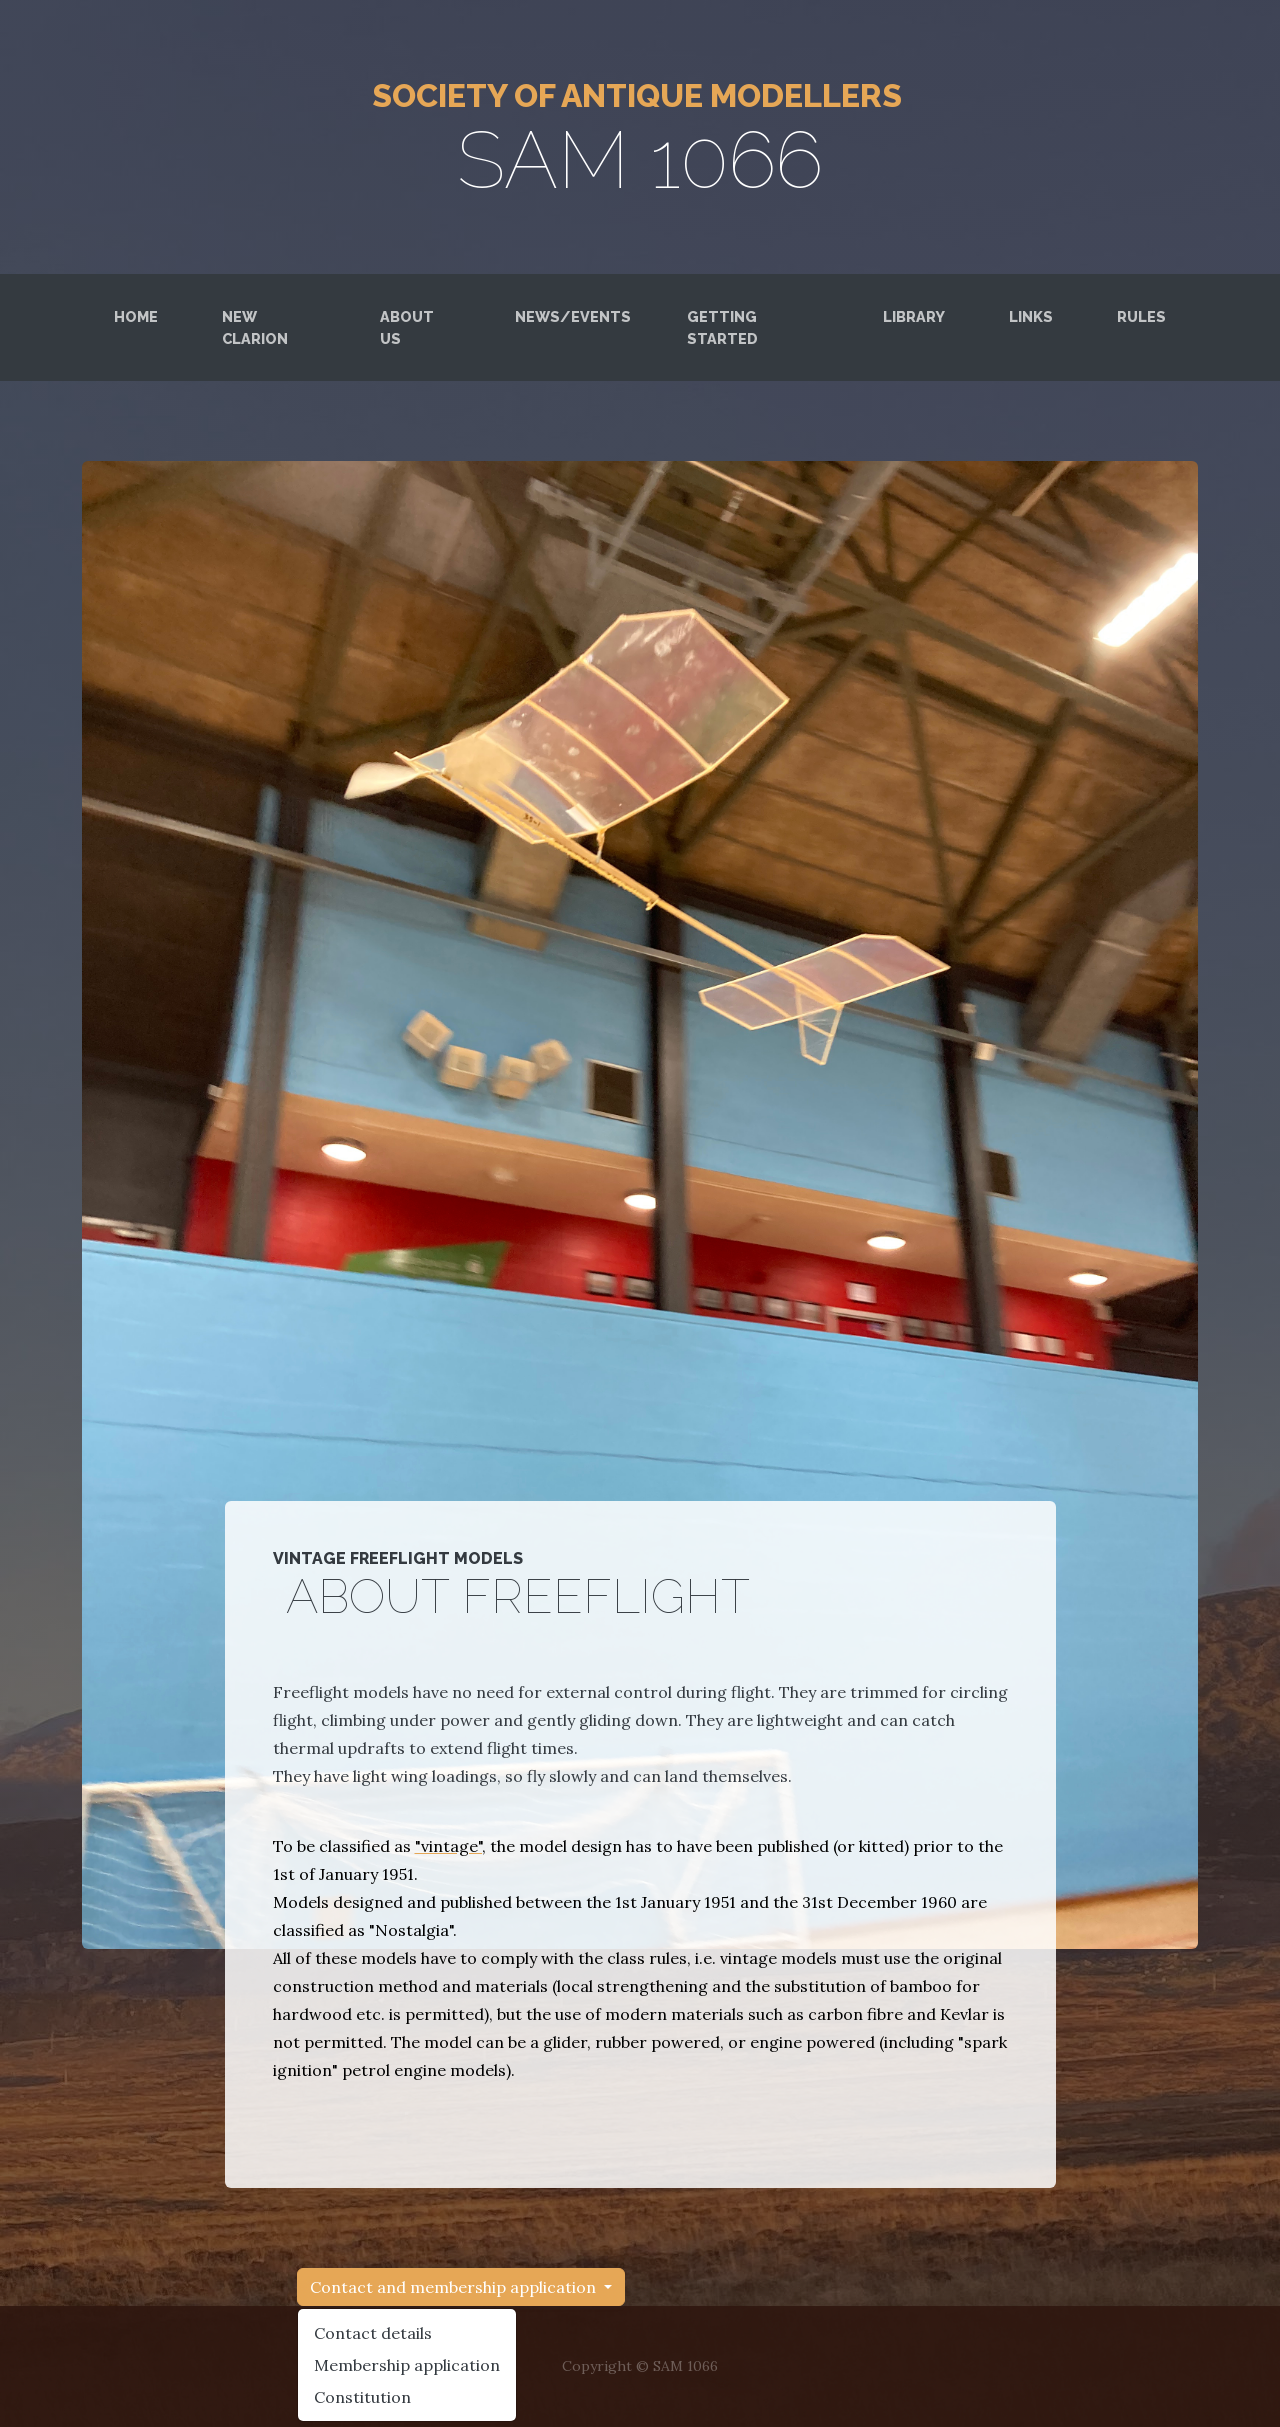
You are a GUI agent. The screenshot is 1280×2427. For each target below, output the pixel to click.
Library (914, 316)
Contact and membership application (455, 2287)
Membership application (407, 2365)
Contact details (373, 2333)
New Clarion (255, 327)
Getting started (722, 327)
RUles (1141, 316)
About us (407, 327)
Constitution (362, 2397)
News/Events (573, 316)
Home (136, 316)
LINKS (1031, 316)
